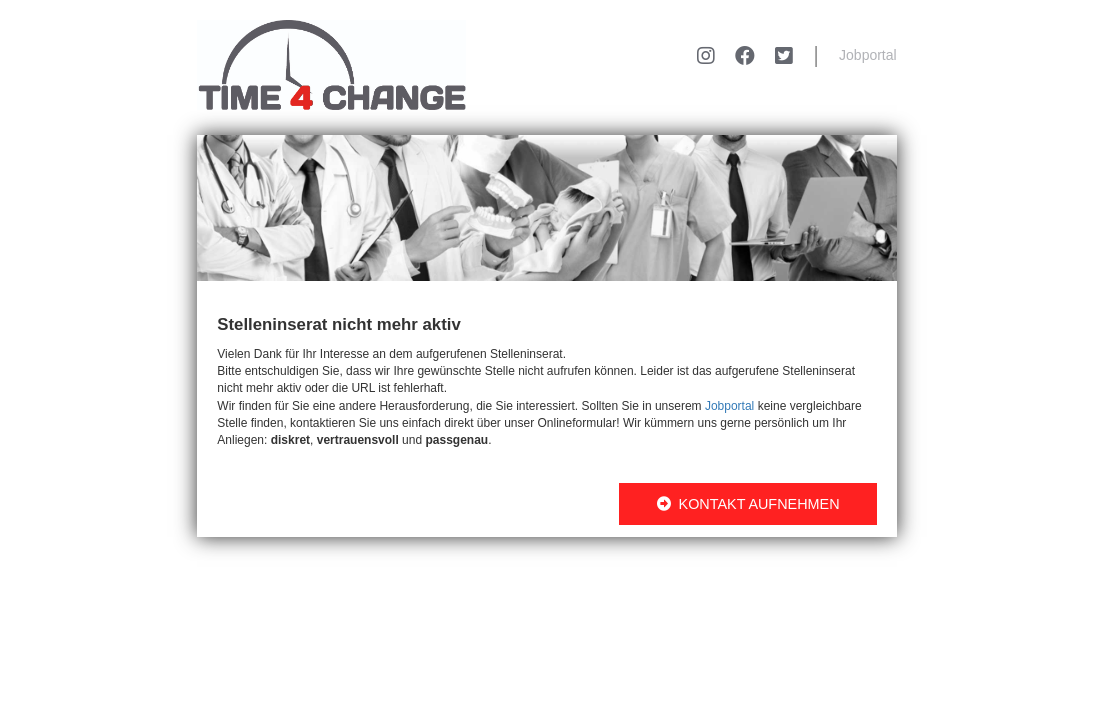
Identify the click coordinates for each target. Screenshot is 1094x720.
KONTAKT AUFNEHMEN (748, 504)
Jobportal (868, 55)
